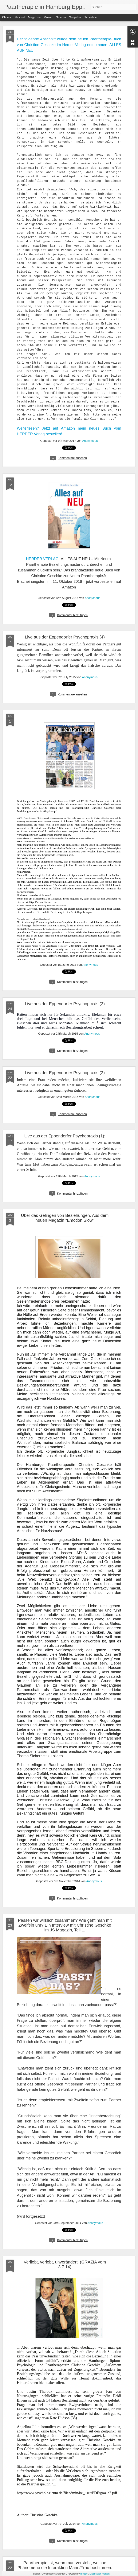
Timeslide (90, 17)
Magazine (34, 17)
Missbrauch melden (100, 2573)
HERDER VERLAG (42, 559)
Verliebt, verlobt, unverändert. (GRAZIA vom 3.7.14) (65, 2264)
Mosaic (48, 17)
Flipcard (20, 17)
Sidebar (61, 17)
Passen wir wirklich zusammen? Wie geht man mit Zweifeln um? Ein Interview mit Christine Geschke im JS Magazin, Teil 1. (65, 1925)
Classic (7, 17)
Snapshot (75, 17)
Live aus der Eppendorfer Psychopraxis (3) (65, 1003)
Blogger (84, 2573)
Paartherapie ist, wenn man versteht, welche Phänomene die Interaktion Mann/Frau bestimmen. (64, 2565)
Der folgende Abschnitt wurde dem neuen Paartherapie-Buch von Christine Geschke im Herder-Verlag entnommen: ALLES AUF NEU (69, 45)
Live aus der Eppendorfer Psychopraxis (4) (65, 637)
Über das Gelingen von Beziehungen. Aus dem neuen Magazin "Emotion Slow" (65, 1218)
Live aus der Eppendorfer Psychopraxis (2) (65, 1072)
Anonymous (90, 440)
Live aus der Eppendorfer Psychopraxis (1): (64, 1136)
